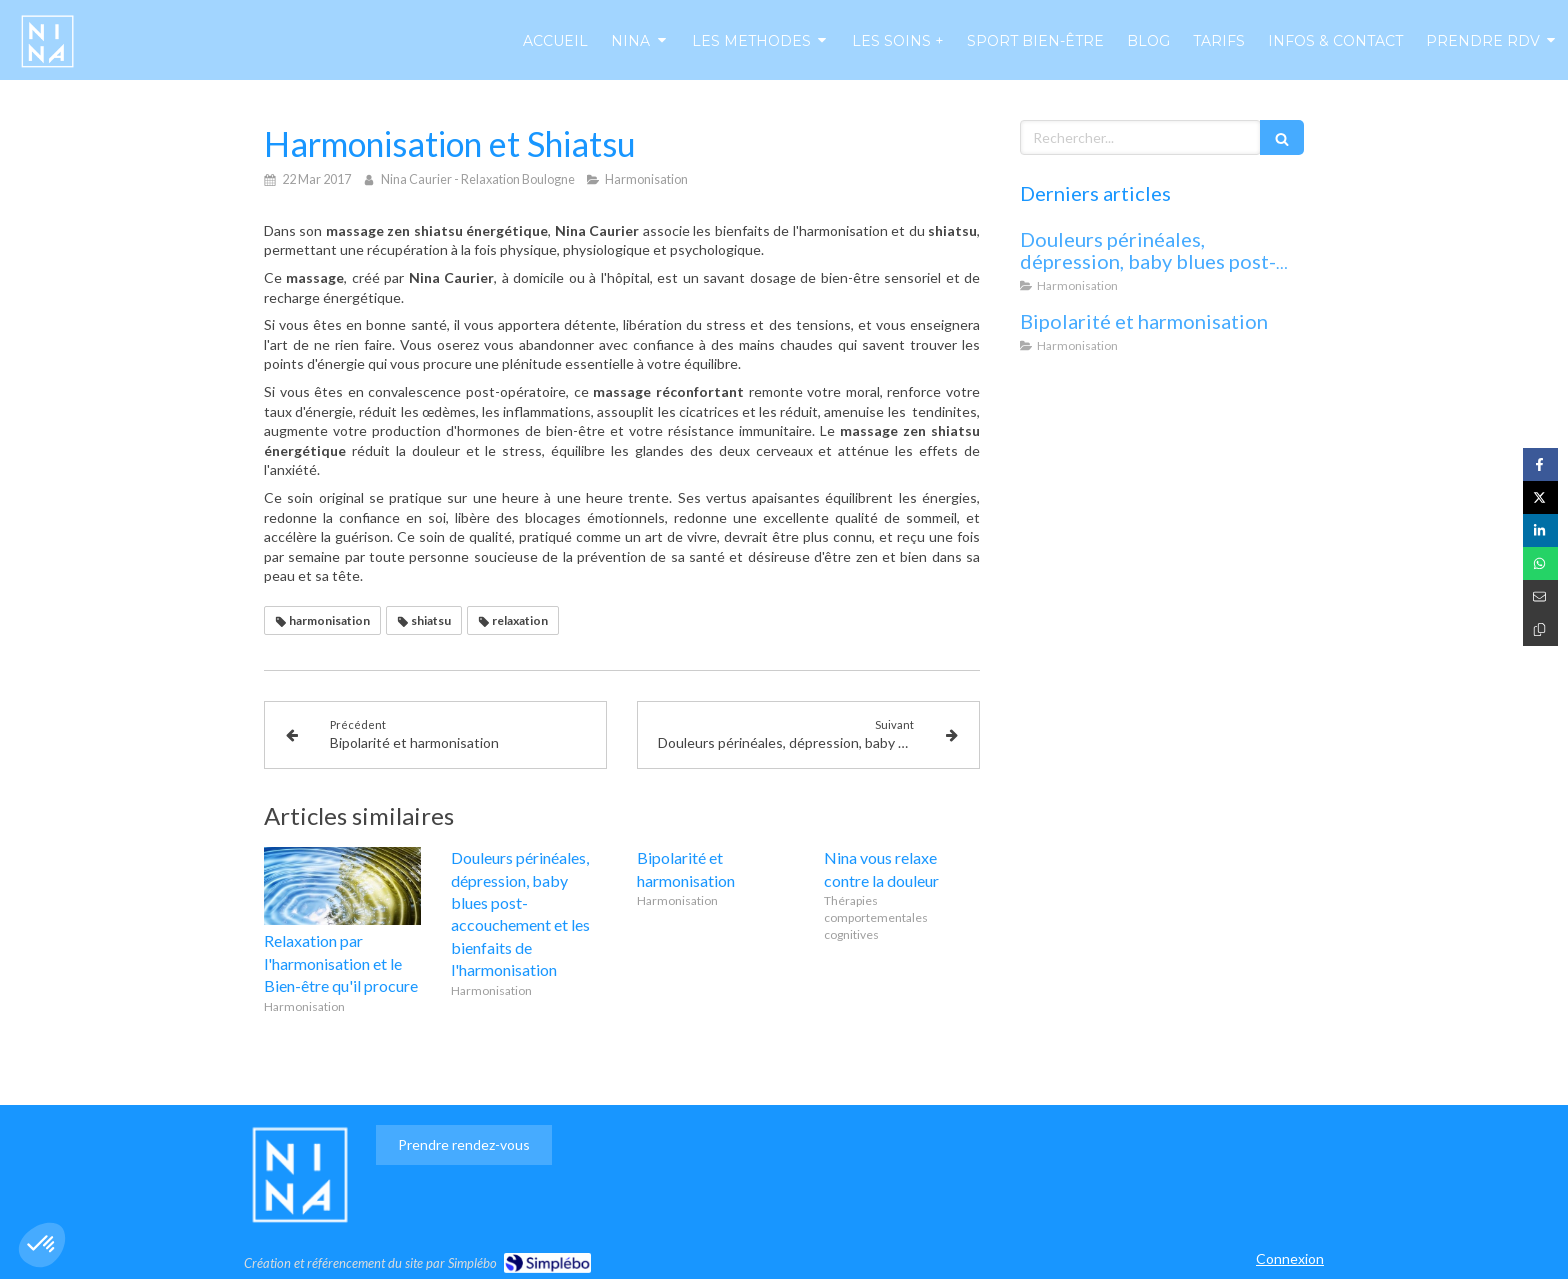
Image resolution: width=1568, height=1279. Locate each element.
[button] (42, 1245)
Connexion (1290, 1258)
